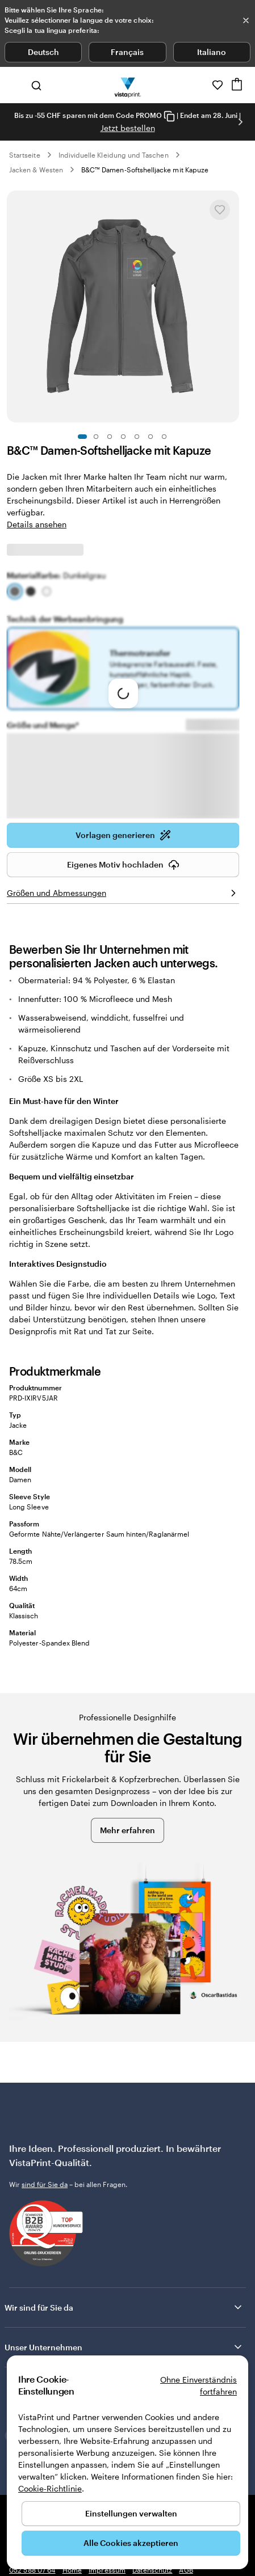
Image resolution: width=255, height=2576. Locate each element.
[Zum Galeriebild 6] (150, 436)
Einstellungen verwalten (131, 2513)
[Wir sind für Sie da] (201, 85)
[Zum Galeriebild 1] (82, 436)
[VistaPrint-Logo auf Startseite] (127, 85)
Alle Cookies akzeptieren (130, 2543)
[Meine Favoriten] (217, 85)
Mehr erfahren (127, 1830)
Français (127, 52)
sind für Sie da (45, 2184)
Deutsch (43, 52)
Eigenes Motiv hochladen (123, 864)
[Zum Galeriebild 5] (137, 436)
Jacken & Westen (36, 170)
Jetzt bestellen (128, 128)
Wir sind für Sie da (124, 2307)
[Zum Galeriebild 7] (164, 436)
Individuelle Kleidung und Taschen (113, 155)
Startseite (24, 155)
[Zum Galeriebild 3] (109, 436)
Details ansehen (36, 524)
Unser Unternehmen (124, 2347)
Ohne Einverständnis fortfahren (198, 2385)
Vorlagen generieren (123, 835)
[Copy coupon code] (169, 116)
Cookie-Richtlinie (50, 2488)
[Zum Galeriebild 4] (123, 436)
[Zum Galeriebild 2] (96, 436)
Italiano (211, 52)
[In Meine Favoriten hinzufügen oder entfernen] (220, 210)
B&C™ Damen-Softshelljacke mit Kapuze (144, 170)
